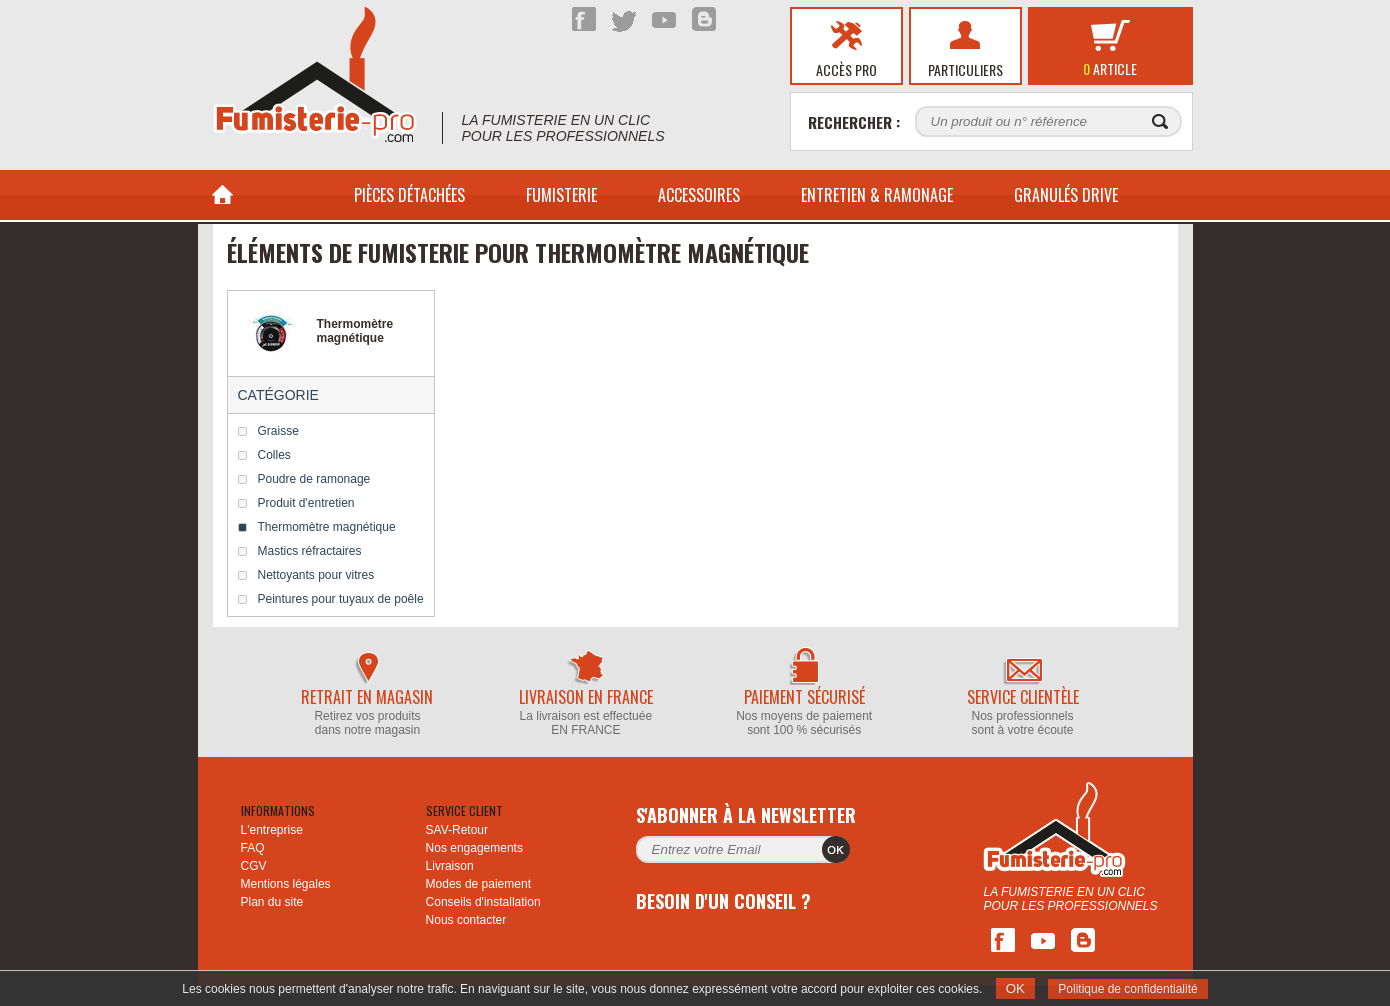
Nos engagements (474, 848)
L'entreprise (272, 830)
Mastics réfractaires (310, 551)
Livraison (450, 866)
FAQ (253, 848)
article (1110, 68)
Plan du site (272, 902)
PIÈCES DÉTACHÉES (409, 195)
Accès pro (846, 69)
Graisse (278, 431)
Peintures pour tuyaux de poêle (341, 599)
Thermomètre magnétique (327, 527)
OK (1015, 988)
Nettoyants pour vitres (316, 575)
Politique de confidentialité (1127, 989)
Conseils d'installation (483, 902)
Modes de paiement (478, 884)
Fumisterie (561, 195)
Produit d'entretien (306, 503)
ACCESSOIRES (699, 195)
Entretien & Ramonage (877, 195)
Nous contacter (466, 920)
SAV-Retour (457, 830)
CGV (254, 866)
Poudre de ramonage (314, 479)
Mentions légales (286, 884)
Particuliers (965, 69)
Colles (274, 455)
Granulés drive (1066, 195)
